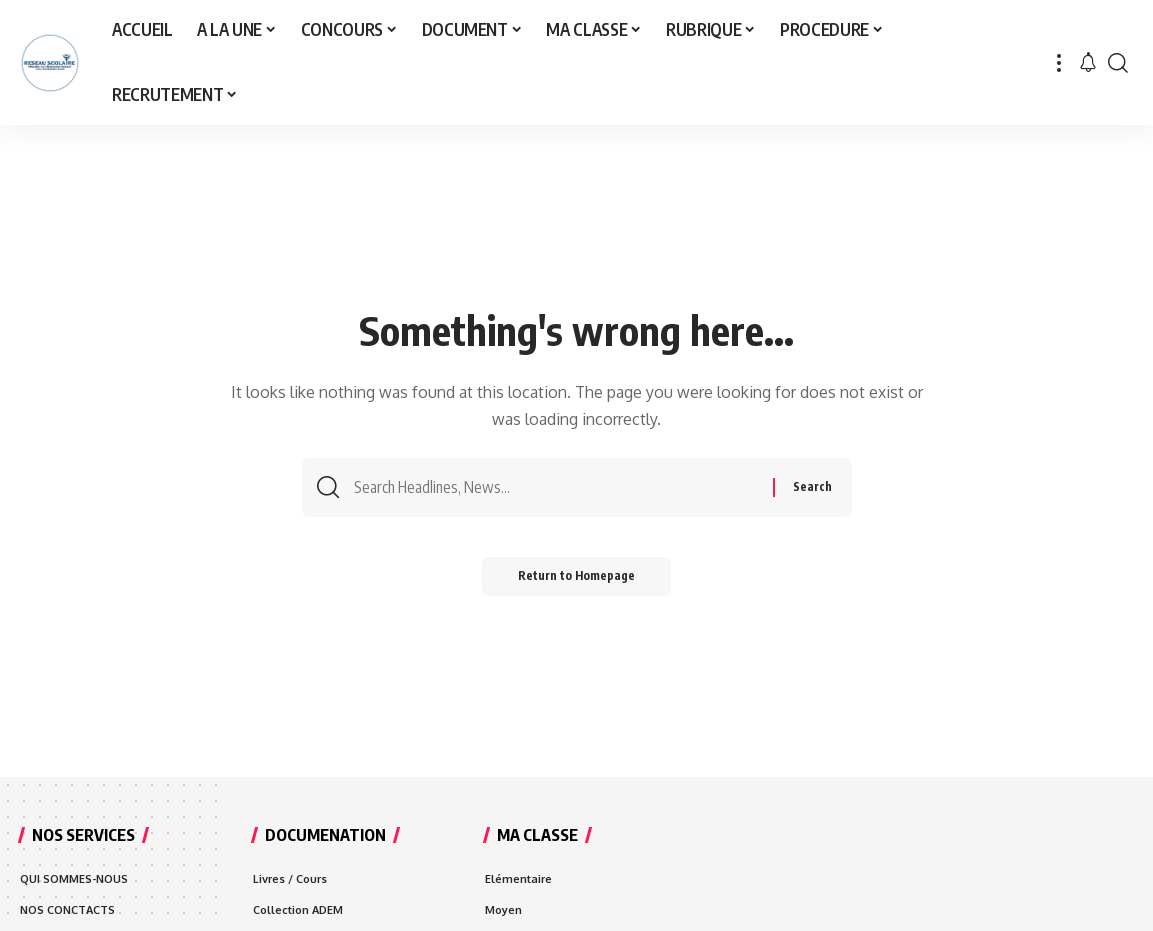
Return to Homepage (576, 580)
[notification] (1088, 63)
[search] (1118, 62)
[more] (1059, 62)
